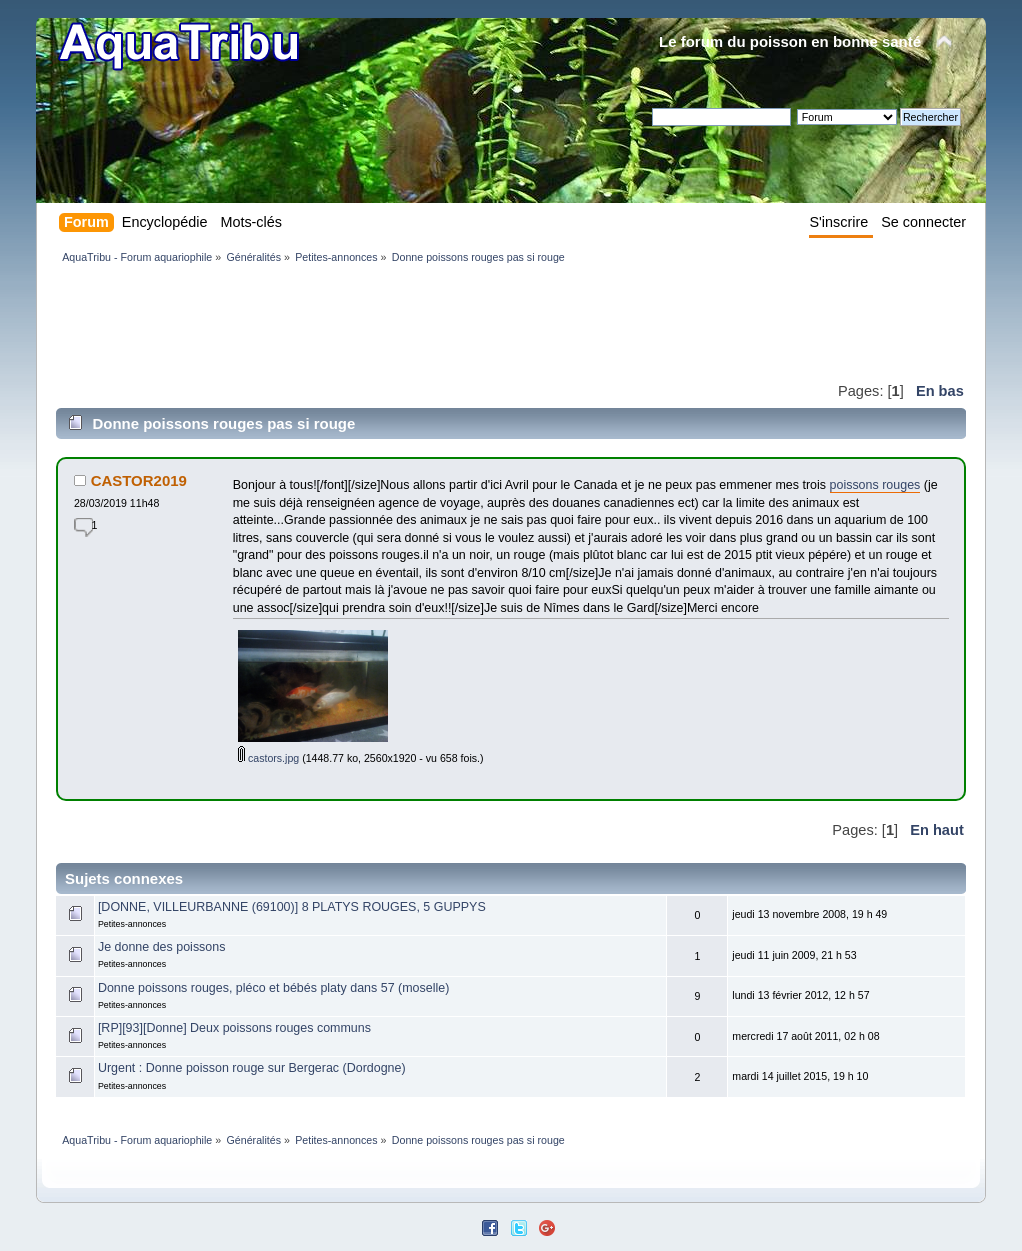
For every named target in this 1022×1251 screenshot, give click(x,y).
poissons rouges (875, 485)
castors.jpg (268, 758)
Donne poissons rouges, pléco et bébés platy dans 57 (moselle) (273, 988)
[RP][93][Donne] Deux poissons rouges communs (234, 1028)
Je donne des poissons (162, 947)
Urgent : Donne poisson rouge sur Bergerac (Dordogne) (252, 1068)
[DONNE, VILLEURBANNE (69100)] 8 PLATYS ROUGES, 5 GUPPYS (292, 907)
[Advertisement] (420, 322)
